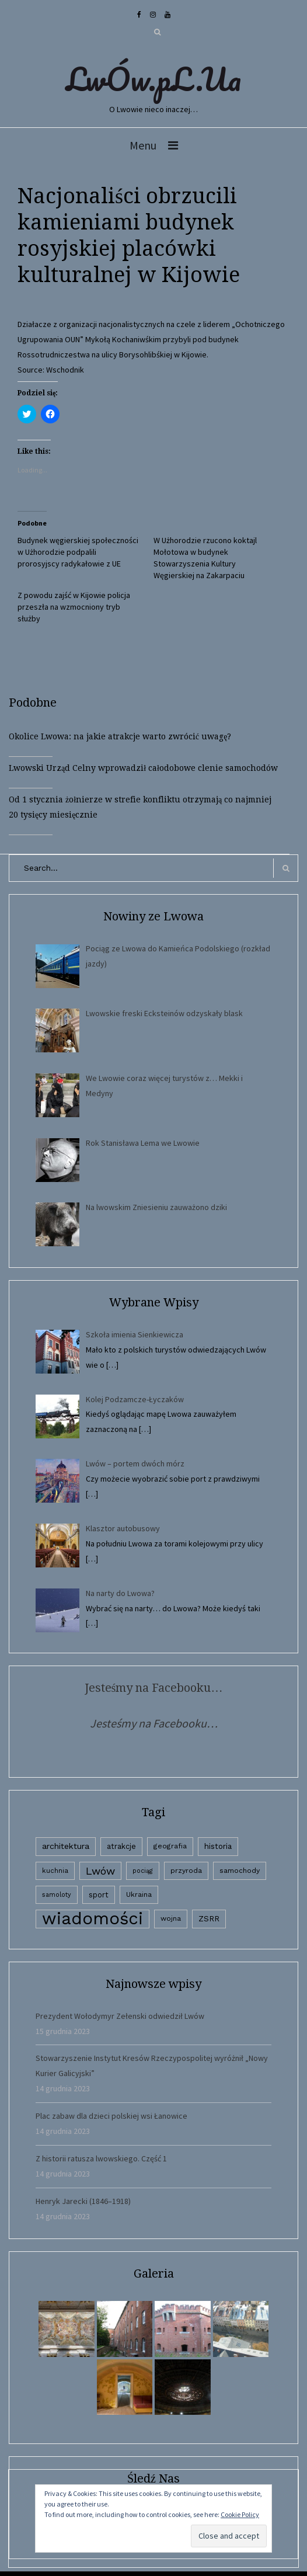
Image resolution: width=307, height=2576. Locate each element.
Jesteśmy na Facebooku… (154, 1688)
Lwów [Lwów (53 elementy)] (100, 1871)
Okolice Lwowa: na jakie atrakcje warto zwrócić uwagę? (120, 736)
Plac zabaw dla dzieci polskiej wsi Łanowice (111, 2116)
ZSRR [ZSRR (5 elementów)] (208, 1918)
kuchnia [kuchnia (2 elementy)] (55, 1870)
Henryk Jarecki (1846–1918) (83, 2201)
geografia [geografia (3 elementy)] (170, 1846)
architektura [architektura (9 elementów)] (65, 1846)
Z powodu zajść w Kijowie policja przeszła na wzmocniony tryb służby (74, 607)
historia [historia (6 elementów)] (218, 1846)
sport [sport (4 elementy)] (99, 1894)
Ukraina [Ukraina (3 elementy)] (139, 1894)
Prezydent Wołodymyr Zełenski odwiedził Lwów (120, 2016)
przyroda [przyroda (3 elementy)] (186, 1870)
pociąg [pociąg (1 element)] (142, 1871)
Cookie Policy (240, 2514)
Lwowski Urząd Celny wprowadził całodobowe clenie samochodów (143, 768)
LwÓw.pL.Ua (153, 79)
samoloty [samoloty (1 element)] (56, 1895)
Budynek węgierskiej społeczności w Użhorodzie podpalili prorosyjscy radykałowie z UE (78, 552)
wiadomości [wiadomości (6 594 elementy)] (92, 1919)
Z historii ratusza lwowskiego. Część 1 (101, 2158)
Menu (143, 145)
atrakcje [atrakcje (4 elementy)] (121, 1846)
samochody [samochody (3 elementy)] (239, 1870)
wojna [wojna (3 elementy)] (171, 1918)
